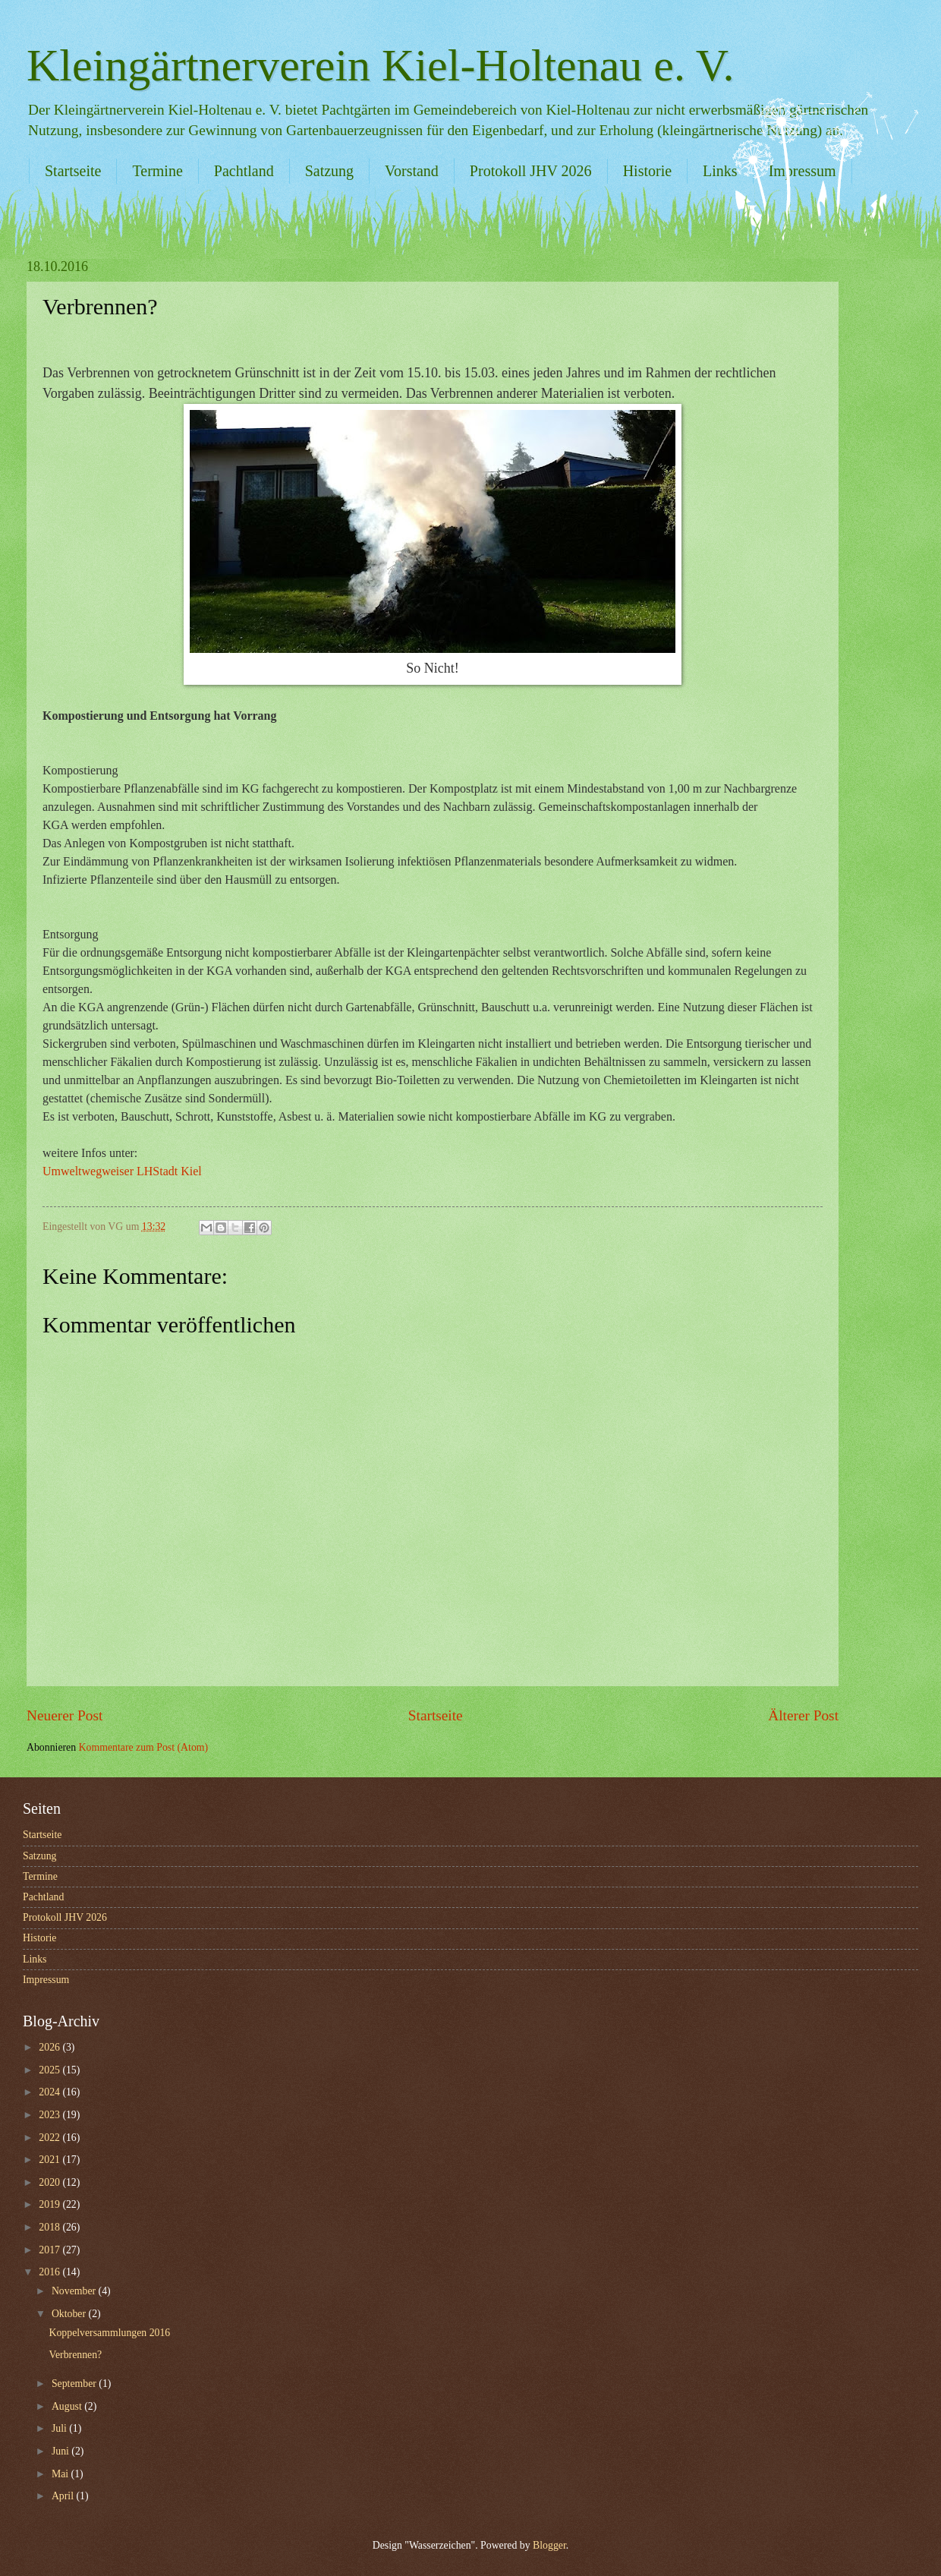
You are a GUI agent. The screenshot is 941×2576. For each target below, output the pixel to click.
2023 (50, 2114)
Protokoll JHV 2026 (531, 170)
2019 (50, 2204)
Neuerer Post (64, 1715)
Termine (157, 170)
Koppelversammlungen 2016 (109, 2332)
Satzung (329, 170)
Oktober (70, 2313)
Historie (647, 170)
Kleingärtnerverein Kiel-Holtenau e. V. (380, 65)
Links (720, 170)
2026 (50, 2047)
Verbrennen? (75, 2354)
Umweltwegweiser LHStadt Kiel (122, 1171)
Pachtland (244, 170)
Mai (61, 2474)
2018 (50, 2227)
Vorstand (412, 170)
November (75, 2291)
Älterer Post (803, 1715)
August (68, 2406)
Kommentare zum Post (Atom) (144, 1747)
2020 (50, 2182)
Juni (61, 2451)
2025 (50, 2070)
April (64, 2496)
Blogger (549, 2545)
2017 (50, 2250)
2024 (50, 2092)
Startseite (73, 170)
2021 (50, 2159)
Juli (60, 2428)
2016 (50, 2272)
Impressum (46, 1979)
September (75, 2383)
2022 (50, 2137)
